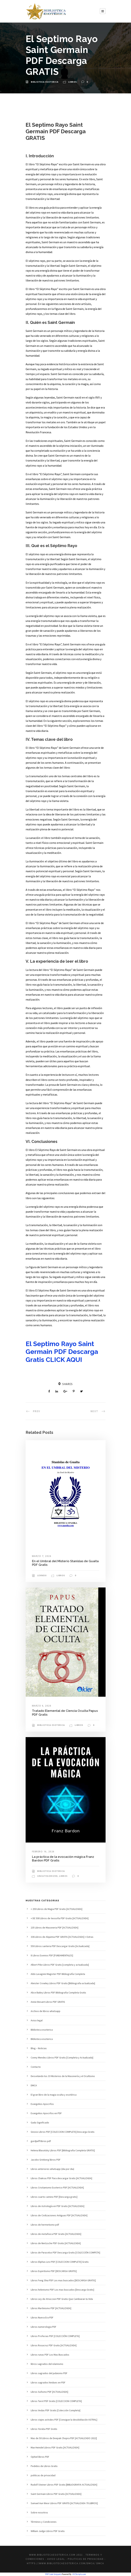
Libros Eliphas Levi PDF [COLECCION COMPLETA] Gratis (60, 2261)
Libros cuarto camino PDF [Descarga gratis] (54, 2196)
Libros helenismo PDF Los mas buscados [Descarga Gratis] (62, 2289)
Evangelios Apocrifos (42, 2104)
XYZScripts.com (79, 2574)
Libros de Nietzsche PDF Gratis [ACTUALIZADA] (56, 2243)
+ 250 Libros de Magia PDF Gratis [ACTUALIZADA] (56, 1909)
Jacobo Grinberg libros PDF (46, 2159)
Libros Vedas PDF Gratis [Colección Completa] (55, 2410)
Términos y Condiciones (44, 2521)
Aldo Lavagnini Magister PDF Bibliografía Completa (58, 1974)
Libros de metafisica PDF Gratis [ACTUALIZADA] (56, 2234)
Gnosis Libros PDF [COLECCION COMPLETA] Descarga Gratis (62, 2131)
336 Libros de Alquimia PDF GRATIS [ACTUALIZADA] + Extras (62, 1936)
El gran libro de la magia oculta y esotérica (53, 2094)
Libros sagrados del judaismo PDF (49, 2373)
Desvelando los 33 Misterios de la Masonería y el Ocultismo (63, 2076)
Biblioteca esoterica (45, 81)
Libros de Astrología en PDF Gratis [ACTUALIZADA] (57, 2206)
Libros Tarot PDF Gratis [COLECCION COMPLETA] (56, 2401)
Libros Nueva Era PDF (42, 2317)
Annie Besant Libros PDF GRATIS (48, 2001)
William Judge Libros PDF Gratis (48, 2531)
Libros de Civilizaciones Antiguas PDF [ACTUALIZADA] (59, 2215)
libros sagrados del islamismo (47, 2364)
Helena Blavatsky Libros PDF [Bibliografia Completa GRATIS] (63, 2150)
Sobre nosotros (39, 2512)
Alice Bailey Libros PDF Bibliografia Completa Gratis (58, 1992)
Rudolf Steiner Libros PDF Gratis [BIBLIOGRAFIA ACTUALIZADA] (64, 2484)
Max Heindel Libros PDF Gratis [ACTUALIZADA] (55, 2447)
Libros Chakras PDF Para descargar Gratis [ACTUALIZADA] (61, 2178)
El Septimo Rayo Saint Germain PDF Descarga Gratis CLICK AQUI (62, 1351)
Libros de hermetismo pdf (45, 2224)
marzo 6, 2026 (41, 1705)
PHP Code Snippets (53, 2574)
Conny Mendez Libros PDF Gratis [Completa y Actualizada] (62, 2057)
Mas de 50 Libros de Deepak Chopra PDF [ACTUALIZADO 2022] (64, 2438)
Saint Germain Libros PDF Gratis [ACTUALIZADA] (56, 2494)
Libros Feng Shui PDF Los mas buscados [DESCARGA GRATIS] (63, 2280)
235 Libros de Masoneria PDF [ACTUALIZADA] (54, 1927)
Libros (72, 81)
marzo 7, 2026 (41, 1556)
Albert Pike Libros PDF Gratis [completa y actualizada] (60, 1964)
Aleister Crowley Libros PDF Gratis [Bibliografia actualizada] (63, 1983)
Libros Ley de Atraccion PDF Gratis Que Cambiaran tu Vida (62, 2299)
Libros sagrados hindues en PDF (48, 2382)
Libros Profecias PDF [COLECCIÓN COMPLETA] (55, 2336)
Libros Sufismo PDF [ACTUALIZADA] (49, 2391)
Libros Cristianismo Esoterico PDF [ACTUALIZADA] (57, 2187)
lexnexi (42, 1575)
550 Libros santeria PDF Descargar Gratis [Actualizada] (60, 1946)
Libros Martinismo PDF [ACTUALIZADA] (51, 2308)
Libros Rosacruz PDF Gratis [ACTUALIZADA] (53, 2345)
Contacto (36, 2066)
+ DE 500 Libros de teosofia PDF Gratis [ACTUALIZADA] (59, 1918)
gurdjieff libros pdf (41, 2141)
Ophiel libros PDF (40, 2456)
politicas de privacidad (43, 2475)
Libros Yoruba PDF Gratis (44, 2429)
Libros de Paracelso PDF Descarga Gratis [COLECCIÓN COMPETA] (65, 2252)
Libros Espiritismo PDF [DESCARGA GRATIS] (54, 2271)
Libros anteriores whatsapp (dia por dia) (52, 2169)
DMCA (34, 2085)
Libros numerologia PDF (43, 2326)
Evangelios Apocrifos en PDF (46, 2113)
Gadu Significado (40, 2122)
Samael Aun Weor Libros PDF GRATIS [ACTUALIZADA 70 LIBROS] (64, 2503)
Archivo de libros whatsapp (45, 2011)
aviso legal (56, 2559)
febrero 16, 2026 (43, 1851)
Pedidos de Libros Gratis (44, 2466)
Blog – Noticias (39, 2048)
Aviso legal (37, 2020)
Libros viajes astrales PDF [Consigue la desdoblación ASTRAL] (64, 2419)
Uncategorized (47, 1876)
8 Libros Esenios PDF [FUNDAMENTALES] (52, 1955)
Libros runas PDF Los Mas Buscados (50, 2354)
